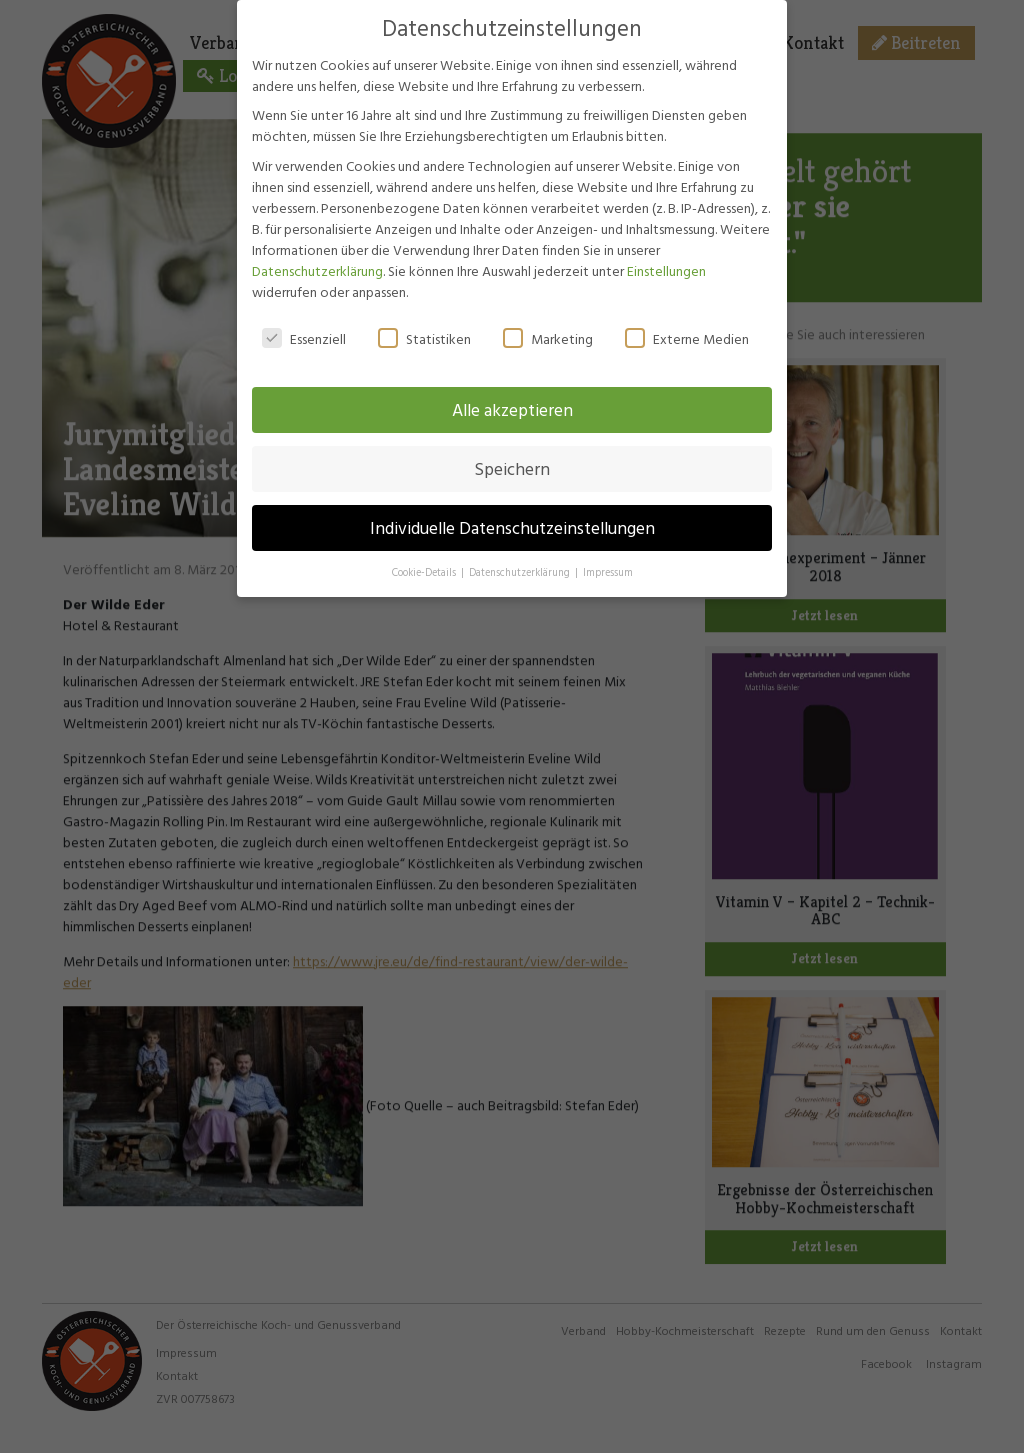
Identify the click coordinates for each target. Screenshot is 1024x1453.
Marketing (548, 335)
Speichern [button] (512, 466)
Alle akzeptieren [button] (512, 407)
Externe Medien (687, 335)
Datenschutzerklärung (317, 267)
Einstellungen (666, 267)
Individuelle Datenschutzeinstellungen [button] (512, 525)
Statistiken (424, 335)
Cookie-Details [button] (425, 570)
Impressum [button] (608, 570)
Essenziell (304, 335)
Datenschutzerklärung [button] (521, 570)
